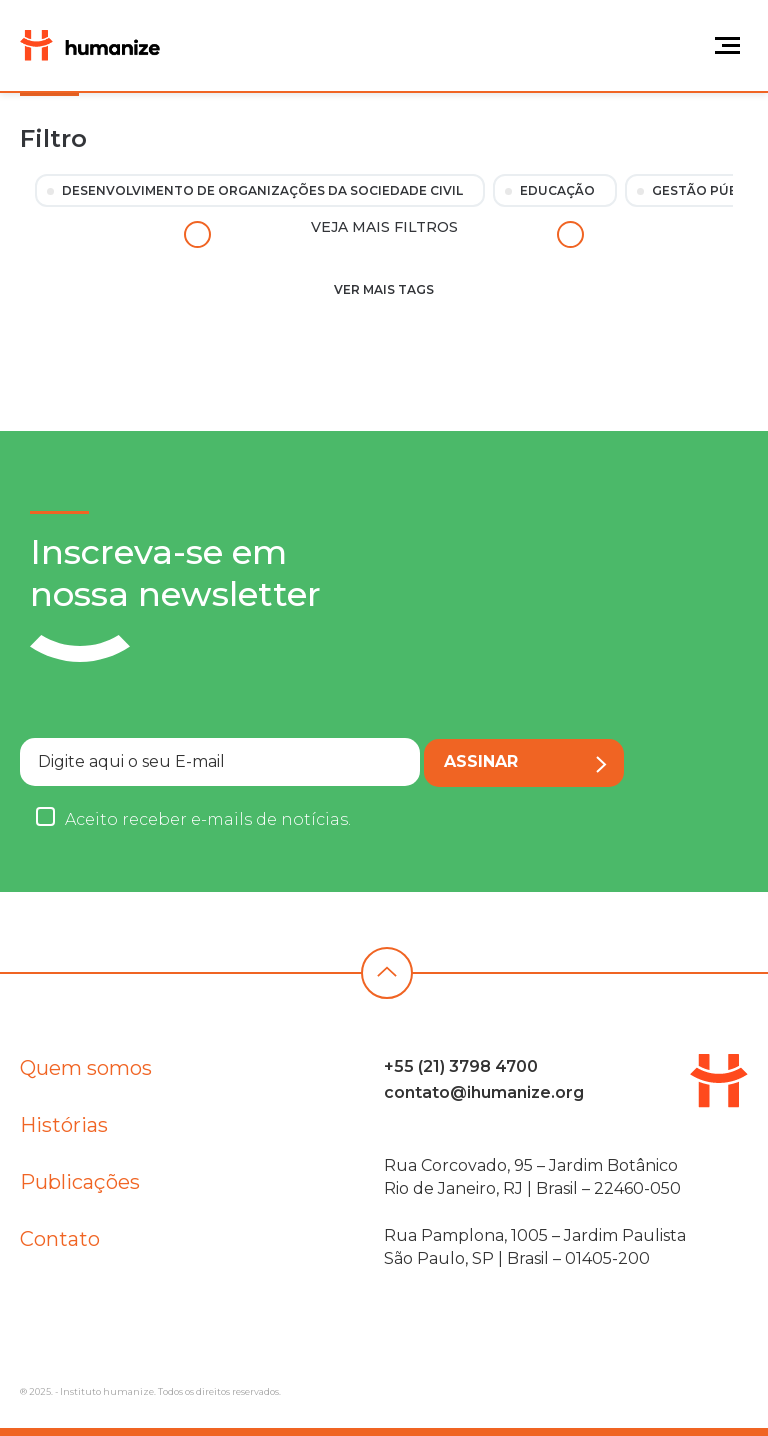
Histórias (64, 1130)
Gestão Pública (709, 190)
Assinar (525, 762)
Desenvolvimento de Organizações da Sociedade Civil (262, 190)
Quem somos (86, 1073)
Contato (60, 1244)
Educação (557, 190)
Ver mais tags (384, 289)
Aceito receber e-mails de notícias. (208, 819)
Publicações (80, 1187)
